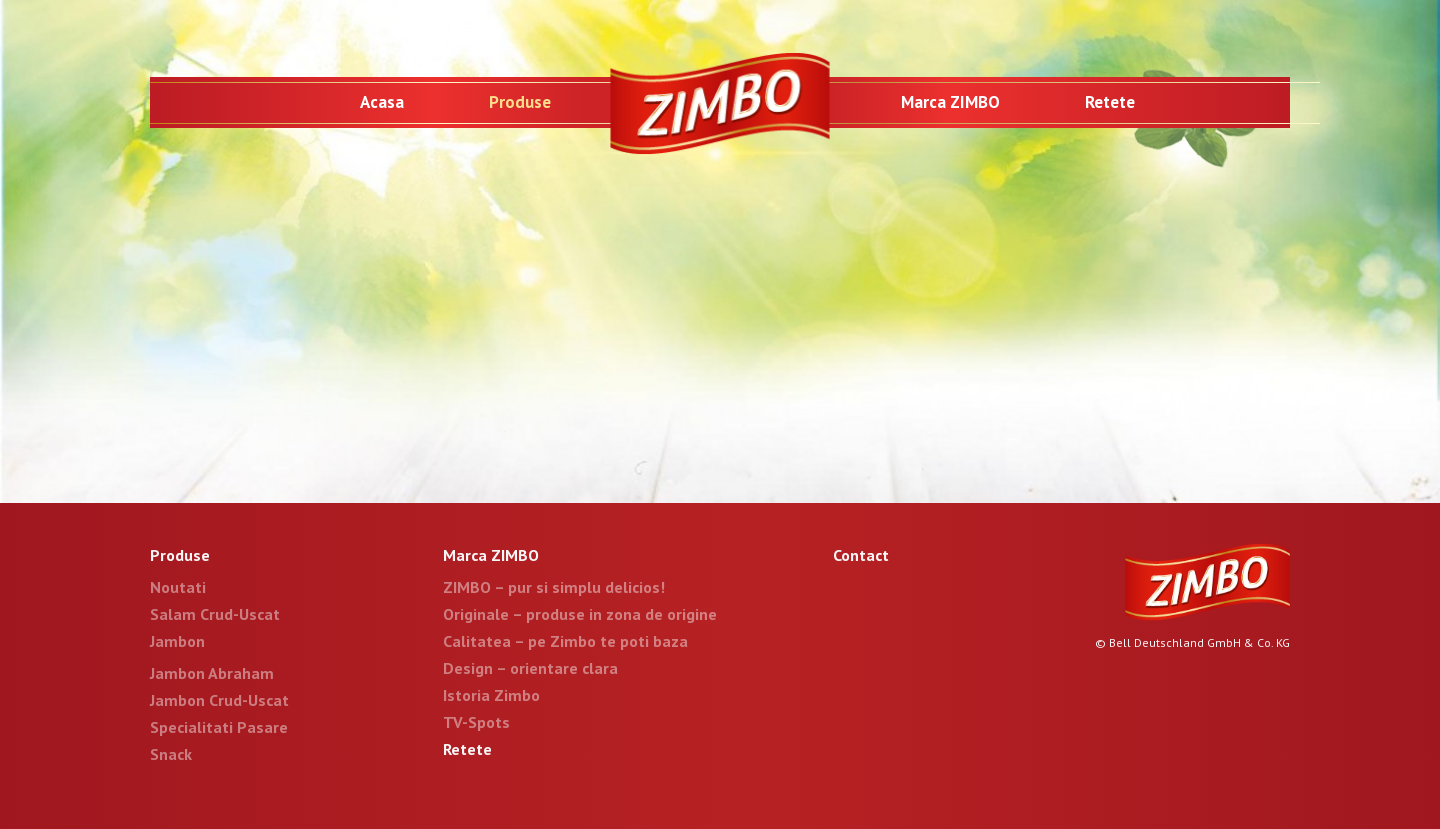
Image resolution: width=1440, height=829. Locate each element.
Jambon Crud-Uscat (219, 700)
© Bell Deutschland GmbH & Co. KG (1192, 642)
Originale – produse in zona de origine (580, 614)
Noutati (178, 587)
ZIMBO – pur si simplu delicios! (554, 587)
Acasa (382, 102)
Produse (520, 102)
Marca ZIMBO (950, 102)
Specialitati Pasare (219, 727)
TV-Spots (476, 722)
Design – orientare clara (530, 668)
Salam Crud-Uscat (215, 614)
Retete (1110, 102)
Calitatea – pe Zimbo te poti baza (565, 641)
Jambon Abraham (212, 673)
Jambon (177, 641)
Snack (171, 754)
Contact (861, 555)
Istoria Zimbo (491, 695)
